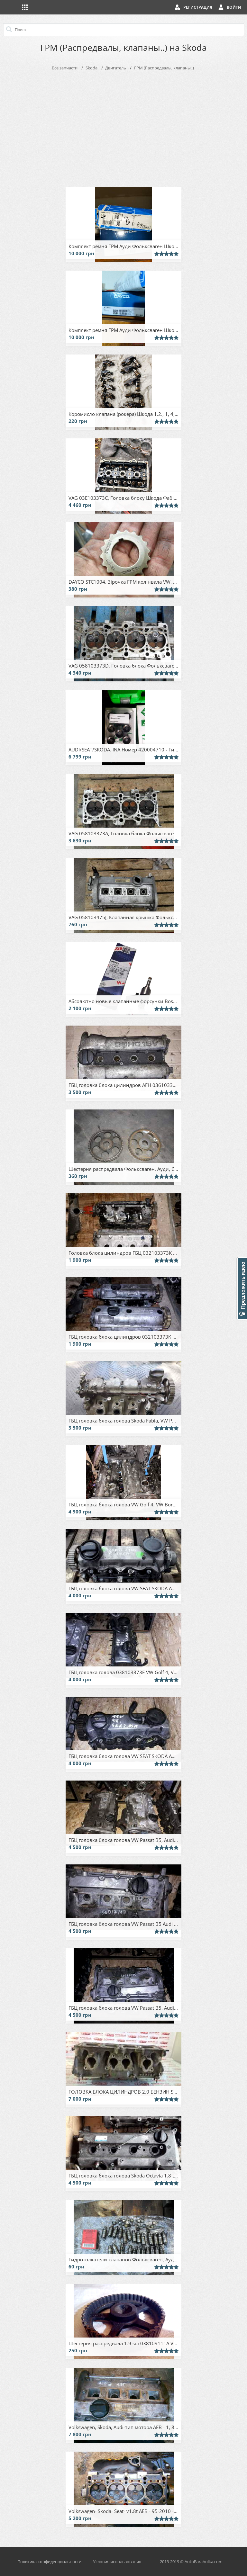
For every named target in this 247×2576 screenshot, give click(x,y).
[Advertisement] (123, 127)
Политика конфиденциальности (49, 2561)
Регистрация (197, 7)
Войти (234, 7)
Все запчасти (65, 68)
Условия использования (117, 2561)
